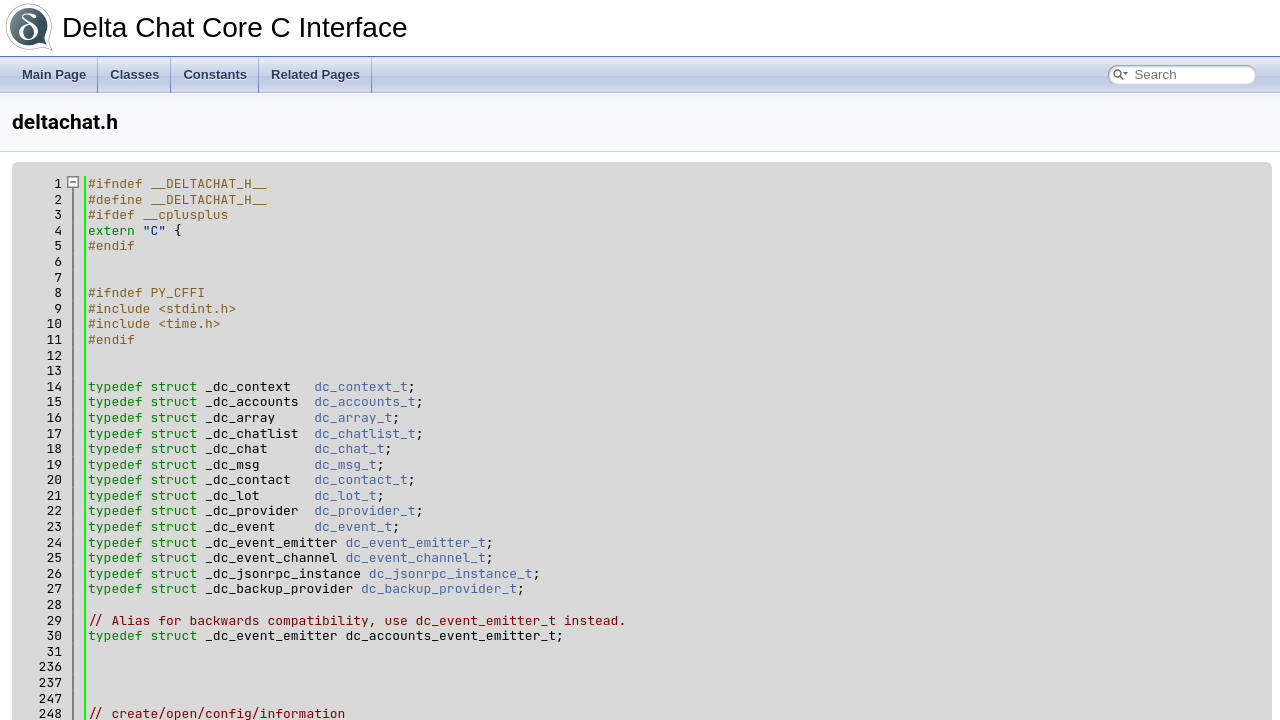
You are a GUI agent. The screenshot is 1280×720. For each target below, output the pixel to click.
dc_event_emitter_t (415, 542)
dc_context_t (361, 386)
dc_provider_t (364, 510)
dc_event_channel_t (415, 557)
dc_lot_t (345, 495)
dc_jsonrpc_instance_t (451, 573)
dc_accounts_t (364, 401)
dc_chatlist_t (364, 433)
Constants (215, 74)
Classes (134, 74)
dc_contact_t (361, 479)
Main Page (54, 74)
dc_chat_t (349, 448)
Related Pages (315, 74)
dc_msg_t (345, 464)
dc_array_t (353, 417)
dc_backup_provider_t (439, 588)
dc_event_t (353, 526)
